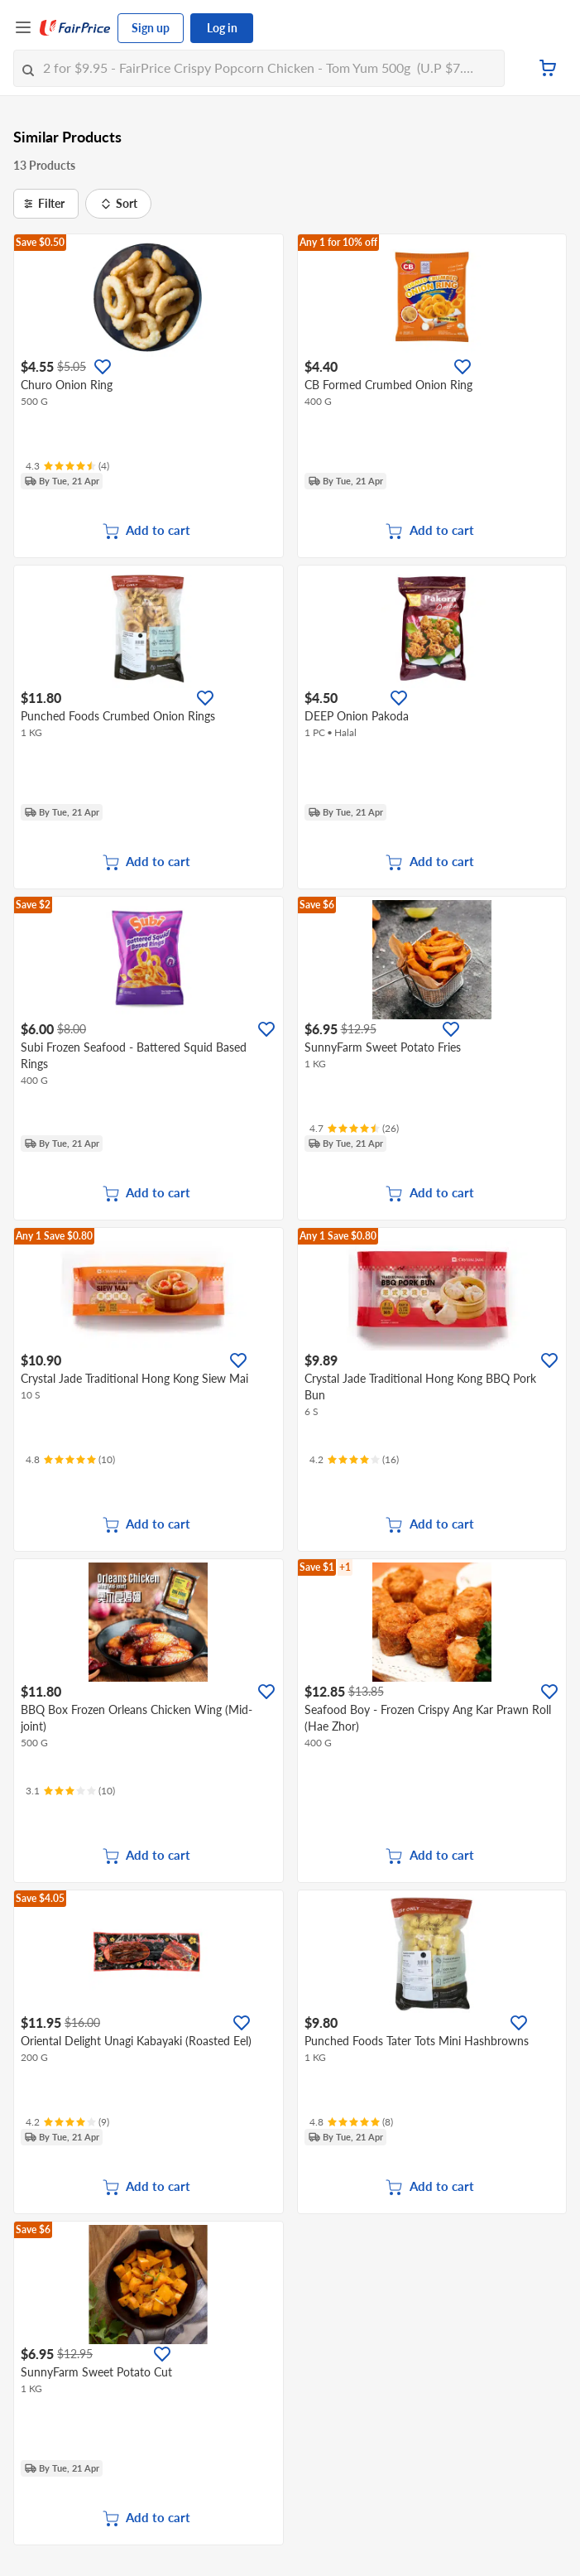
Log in (222, 28)
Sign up (151, 28)
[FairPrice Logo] (75, 28)
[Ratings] (67, 466)
